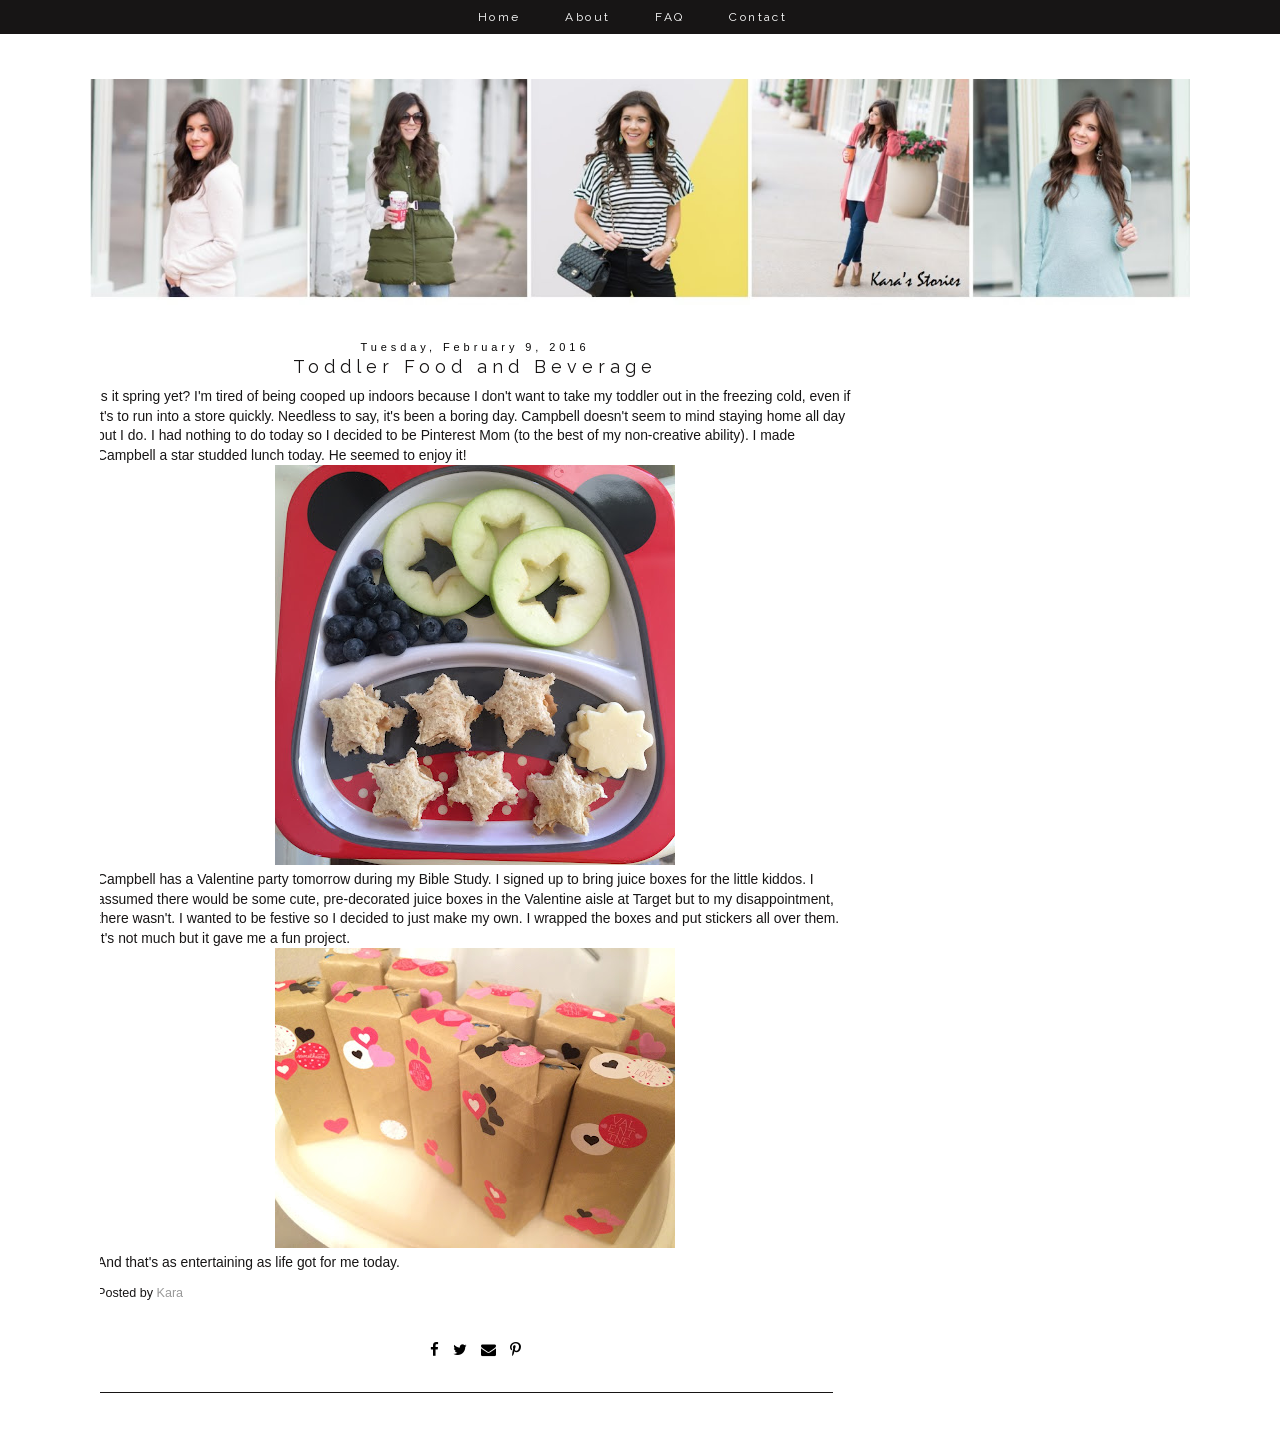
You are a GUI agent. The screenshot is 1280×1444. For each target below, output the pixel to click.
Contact (758, 17)
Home (499, 17)
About (587, 17)
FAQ (669, 17)
